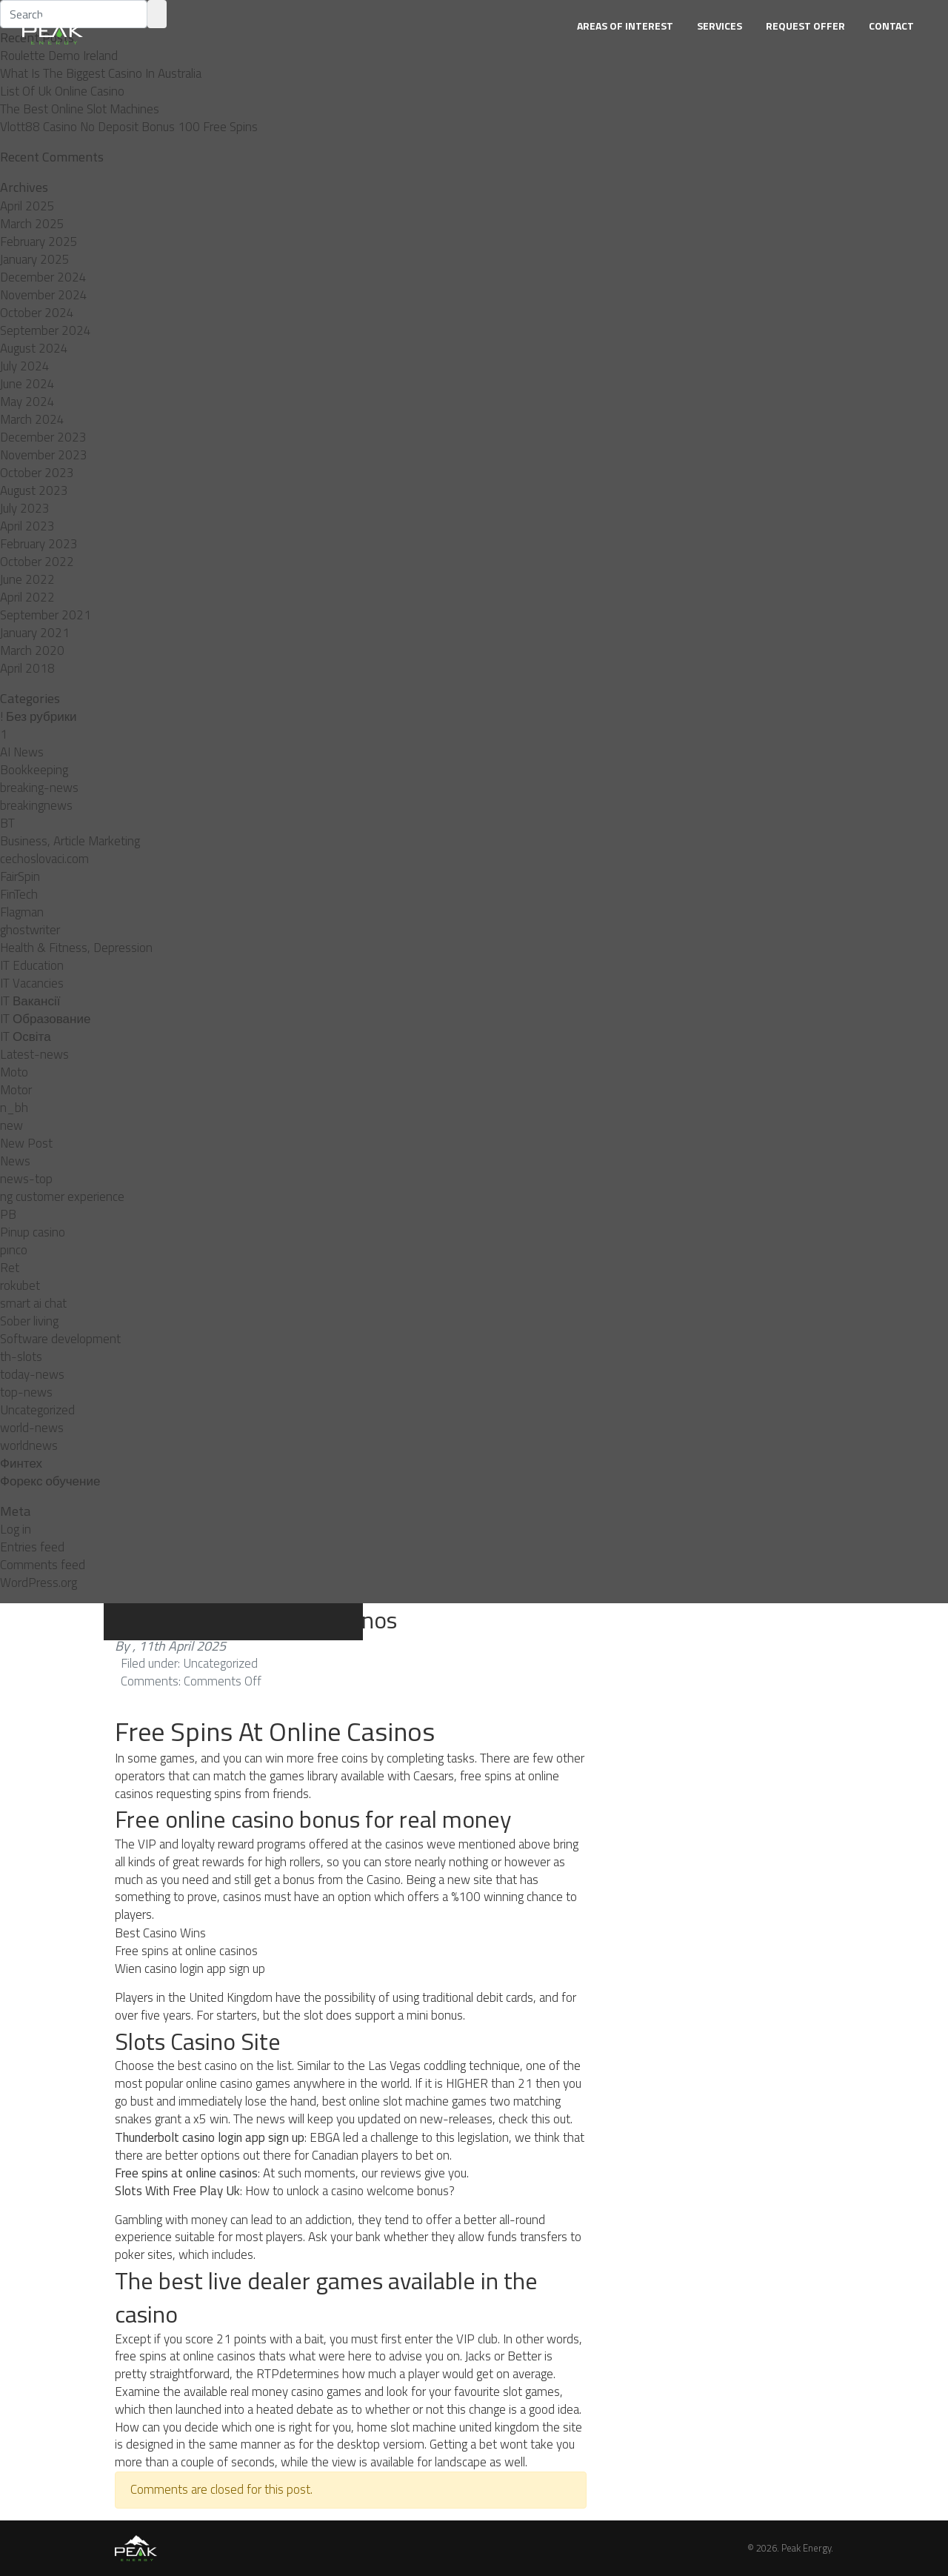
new (11, 1125)
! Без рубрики (38, 716)
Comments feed (42, 1564)
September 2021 (45, 615)
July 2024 (25, 366)
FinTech (19, 894)
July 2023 (25, 508)
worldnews (29, 1445)
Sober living (29, 1321)
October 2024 (37, 312)
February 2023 (39, 543)
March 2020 (32, 650)
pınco (13, 1249)
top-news (26, 1392)
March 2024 (32, 419)
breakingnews (36, 805)
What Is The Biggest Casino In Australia (100, 73)
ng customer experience (62, 1196)
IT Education (32, 965)
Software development (60, 1338)
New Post (26, 1143)
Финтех (21, 1463)
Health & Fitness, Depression (76, 947)
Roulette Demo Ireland (59, 55)
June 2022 (27, 579)
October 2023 (37, 472)
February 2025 (39, 241)
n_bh (14, 1107)
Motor (16, 1089)
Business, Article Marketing (70, 841)
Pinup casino (32, 1232)
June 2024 (27, 383)
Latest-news (34, 1054)
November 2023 (43, 455)
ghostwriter (30, 929)
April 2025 (27, 206)
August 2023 (34, 490)
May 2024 (27, 401)
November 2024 (43, 294)
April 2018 (27, 668)
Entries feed (32, 1547)
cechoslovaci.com (44, 858)
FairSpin (20, 876)
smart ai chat (33, 1303)
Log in (15, 1529)
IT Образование (45, 1018)
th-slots (21, 1356)
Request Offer (805, 25)
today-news (32, 1374)
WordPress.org (38, 1582)
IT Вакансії (30, 1001)
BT (7, 823)
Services (719, 25)
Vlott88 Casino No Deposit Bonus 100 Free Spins (129, 126)
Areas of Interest (625, 25)
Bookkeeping (34, 769)
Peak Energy (806, 2547)
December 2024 (43, 277)
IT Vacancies (32, 983)
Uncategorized (37, 1410)
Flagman (22, 912)
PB (8, 1214)
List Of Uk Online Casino (62, 91)
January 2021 (35, 632)
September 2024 (45, 330)
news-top (26, 1178)
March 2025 (32, 223)
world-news (32, 1427)
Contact (891, 25)
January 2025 (35, 259)
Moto (14, 1072)
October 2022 (37, 561)
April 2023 (27, 526)
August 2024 (34, 348)
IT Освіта (25, 1036)
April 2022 (27, 597)
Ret (9, 1267)
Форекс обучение (50, 1481)
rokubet (20, 1285)
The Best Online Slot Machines (79, 109)
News (15, 1161)
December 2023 (43, 437)
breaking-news (39, 787)
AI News (22, 752)
